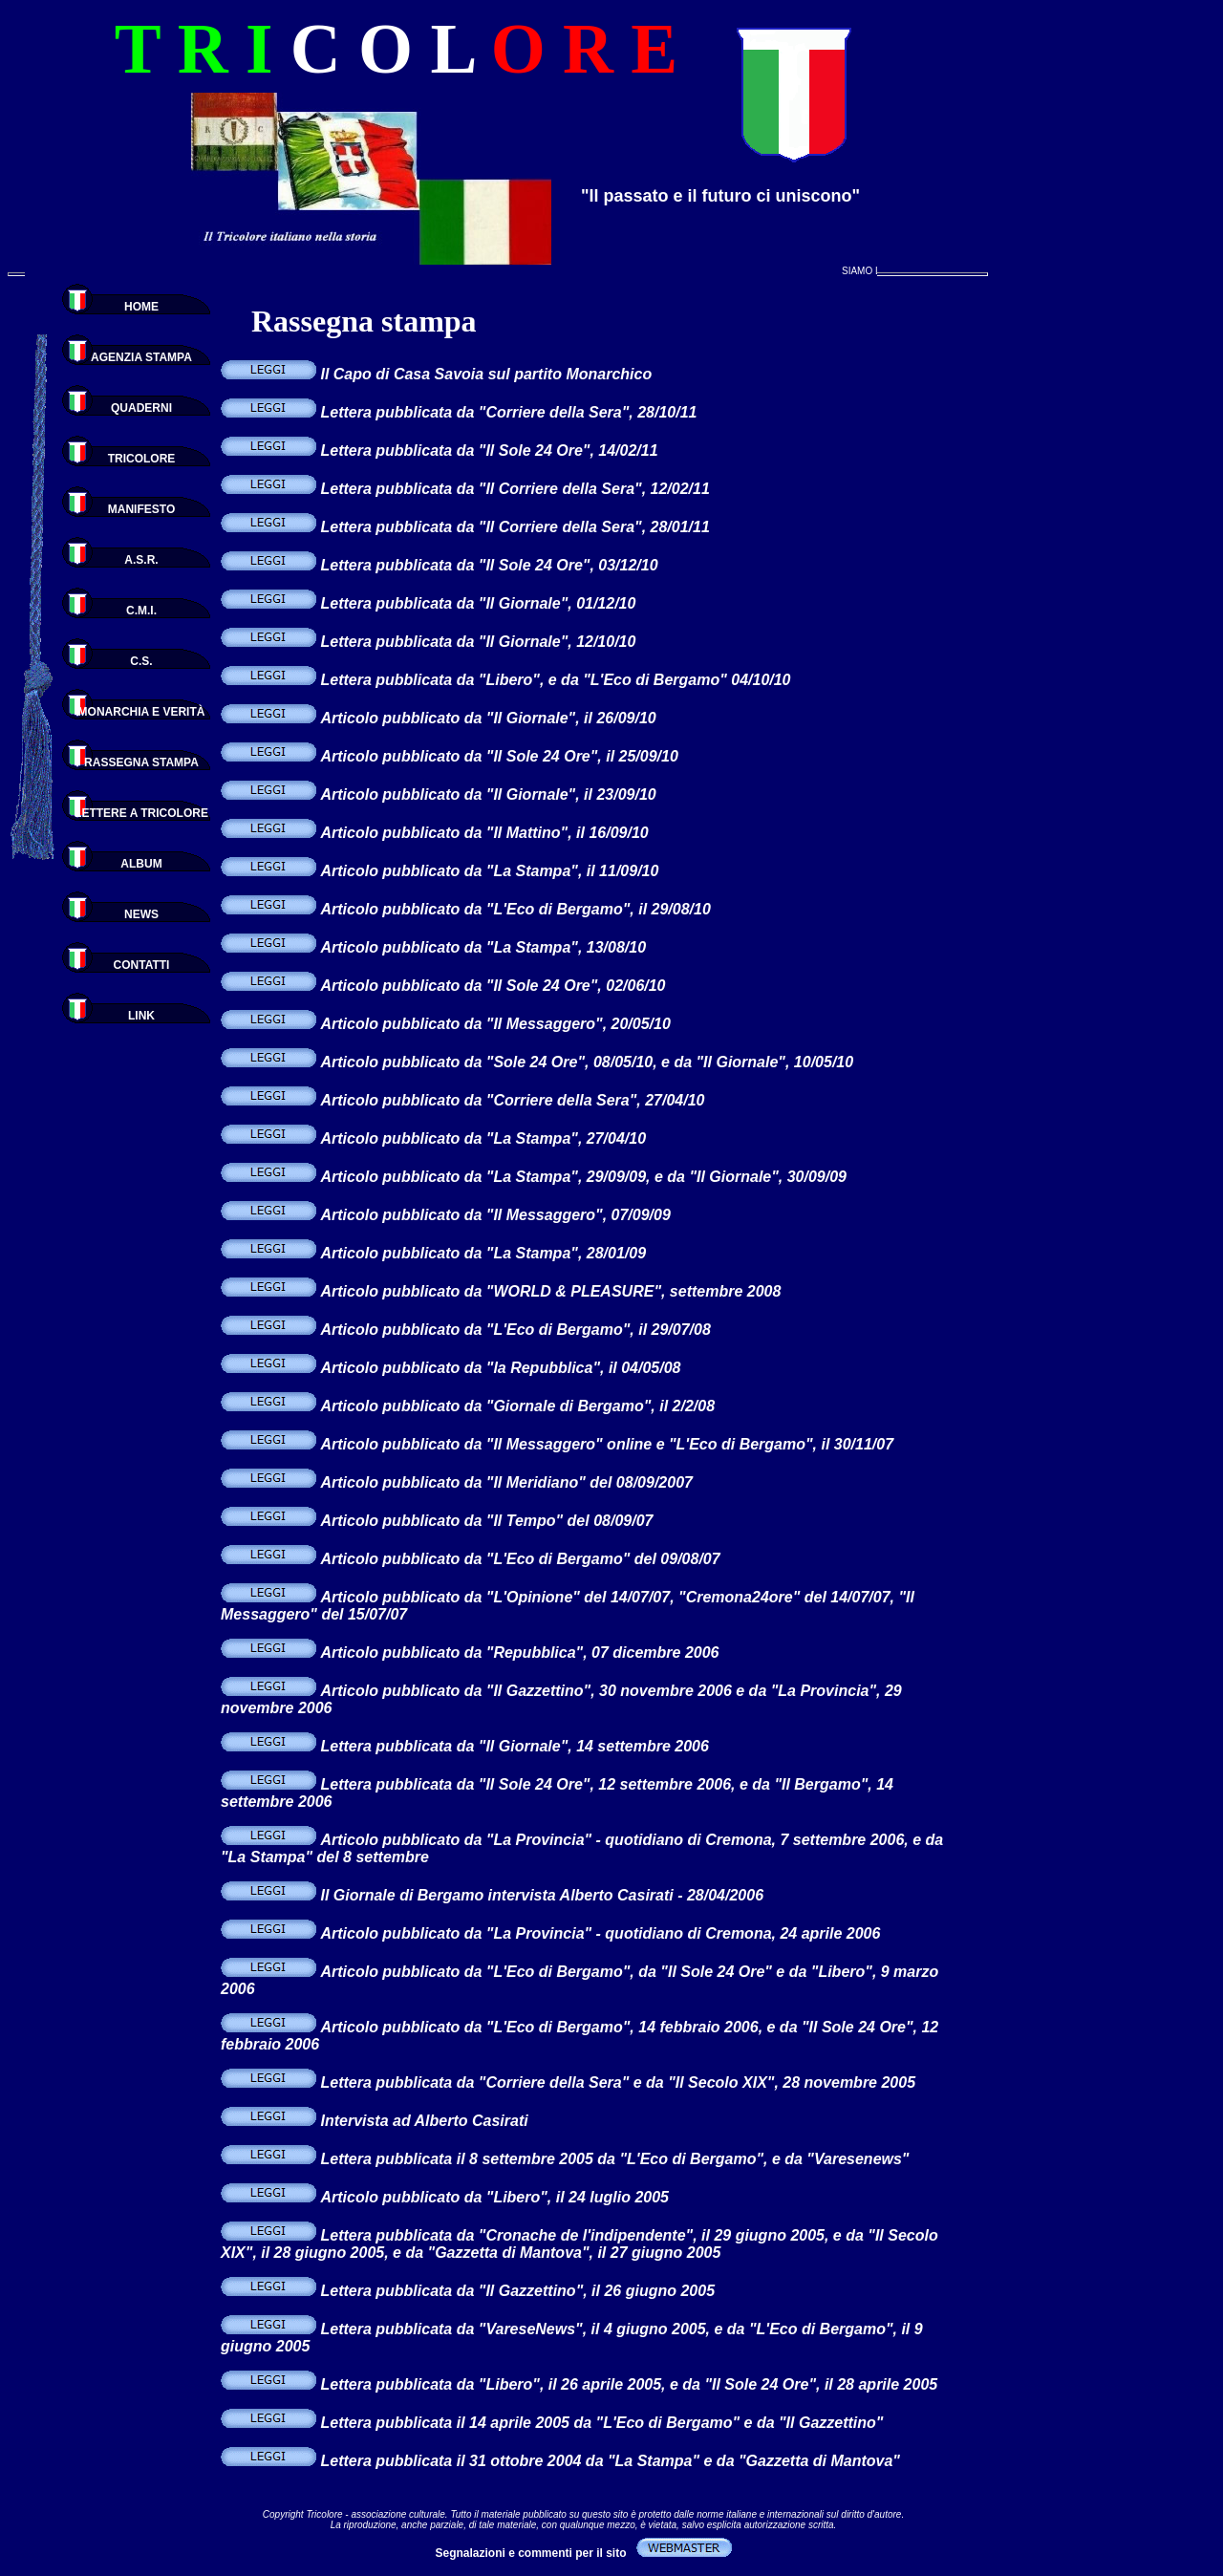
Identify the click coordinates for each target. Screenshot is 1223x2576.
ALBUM (140, 863)
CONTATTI (142, 965)
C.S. (141, 661)
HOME (141, 306)
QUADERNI (141, 408)
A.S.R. (141, 560)
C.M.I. (141, 610)
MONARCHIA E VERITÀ (141, 712)
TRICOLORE (142, 458)
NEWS (141, 914)
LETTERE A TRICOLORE (141, 813)
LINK (141, 1015)
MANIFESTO (141, 509)
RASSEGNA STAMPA (141, 762)
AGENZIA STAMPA (141, 357)
